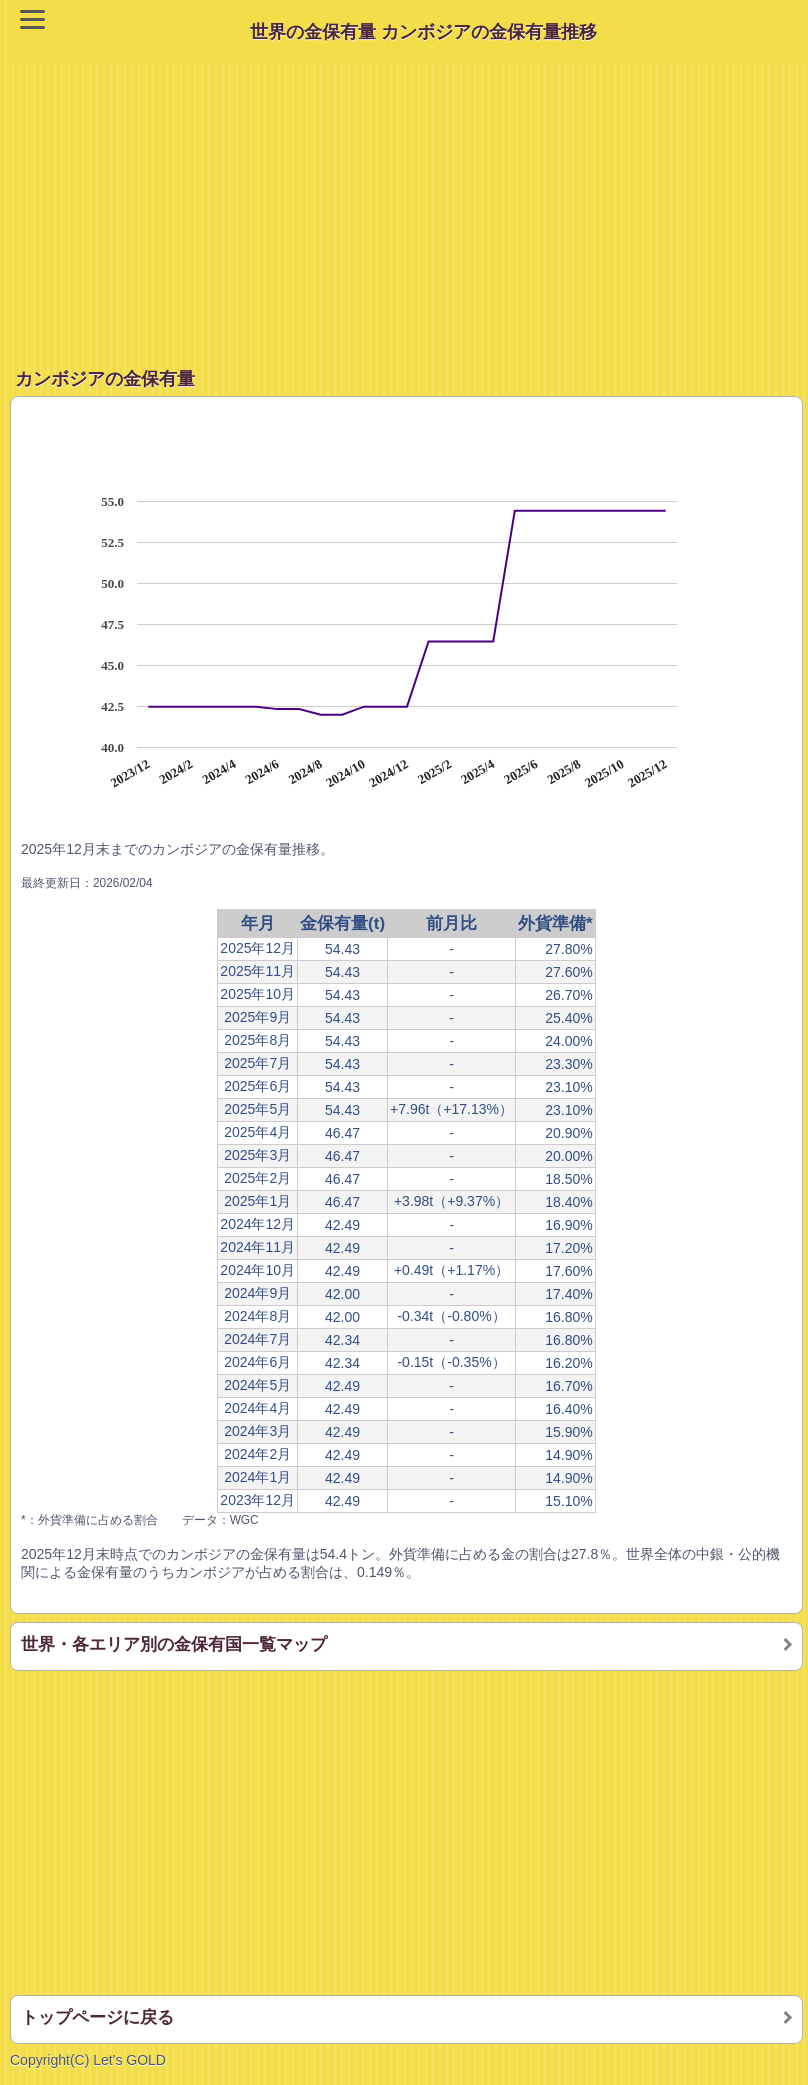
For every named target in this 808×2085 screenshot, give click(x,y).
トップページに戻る (97, 2017)
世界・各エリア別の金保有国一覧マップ (174, 1644)
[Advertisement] (409, 204)
